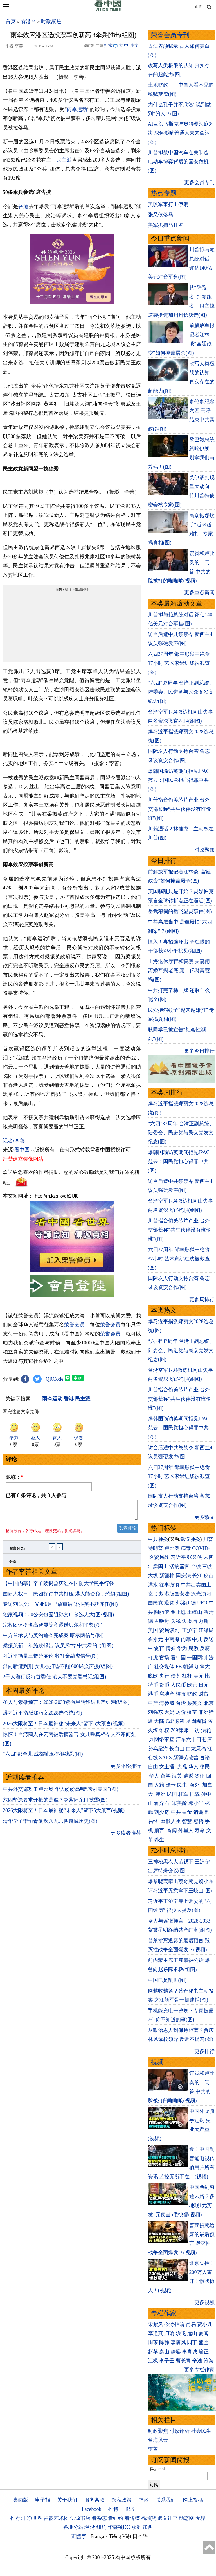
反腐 (205, 1648)
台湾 (181, 1703)
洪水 (153, 1585)
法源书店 (80, 2518)
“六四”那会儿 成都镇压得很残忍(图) (43, 1757)
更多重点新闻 (199, 592)
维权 (164, 1730)
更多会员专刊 (199, 182)
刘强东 (155, 1712)
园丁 (192, 2342)
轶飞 (181, 2333)
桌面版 (20, 2500)
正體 (198, 6)
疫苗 (209, 1575)
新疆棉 (166, 1575)
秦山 (164, 2352)
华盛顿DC (119, 2527)
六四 (209, 1557)
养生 (159, 1839)
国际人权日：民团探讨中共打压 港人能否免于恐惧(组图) (66, 1597)
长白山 (176, 1748)
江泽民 (206, 1630)
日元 (204, 1685)
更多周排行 (202, 1299)
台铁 (196, 1566)
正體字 (78, 2536)
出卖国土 (158, 1566)
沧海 (209, 2361)
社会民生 (201, 2431)
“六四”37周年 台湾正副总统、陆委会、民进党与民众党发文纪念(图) (181, 692)
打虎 (153, 1657)
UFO (202, 1603)
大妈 (169, 1712)
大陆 (159, 1721)
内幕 (186, 1639)
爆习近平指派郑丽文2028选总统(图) (42, 1716)
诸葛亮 (201, 1812)
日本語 (140, 2536)
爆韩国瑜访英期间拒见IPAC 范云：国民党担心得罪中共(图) (179, 780)
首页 (11, 21)
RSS (129, 2509)
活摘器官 (179, 1566)
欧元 (192, 1685)
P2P (170, 1721)
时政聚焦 (51, 21)
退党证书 (168, 2518)
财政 (192, 1694)
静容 (176, 2352)
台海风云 (158, 2440)
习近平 (178, 1557)
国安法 (183, 1575)
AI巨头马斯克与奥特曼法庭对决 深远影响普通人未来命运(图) (181, 133)
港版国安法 (177, 1594)
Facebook (91, 2509)
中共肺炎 (158, 1539)
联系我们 (166, 2500)
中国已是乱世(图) (167, 1980)
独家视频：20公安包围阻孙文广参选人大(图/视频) (58, 1618)
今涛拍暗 (174, 2324)
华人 (193, 1766)
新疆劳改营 (186, 1757)
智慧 (187, 1821)
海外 (195, 1785)
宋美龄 (179, 1803)
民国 (172, 1794)
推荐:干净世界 (26, 2518)
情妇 (171, 1648)
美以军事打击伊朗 (168, 204)
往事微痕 (169, 1585)
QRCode (55, 1379)
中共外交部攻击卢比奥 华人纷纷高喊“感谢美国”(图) (60, 1792)
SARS (165, 1757)
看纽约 (115, 2518)
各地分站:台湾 (79, 2527)
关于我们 (67, 2500)
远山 (192, 2333)
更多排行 (204, 2051)
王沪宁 (189, 1630)
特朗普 (155, 1548)
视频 (157, 2062)
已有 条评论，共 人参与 (36, 1495)
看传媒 (132, 2518)
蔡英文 (194, 1703)
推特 (113, 2509)
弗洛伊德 (186, 1603)
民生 (182, 1785)
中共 (197, 1639)
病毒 (186, 1548)
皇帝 (187, 1812)
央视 (182, 1766)
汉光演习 (201, 1594)
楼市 (181, 1694)
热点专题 (164, 193)
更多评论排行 (126, 1769)
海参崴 (166, 1703)
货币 (164, 1685)
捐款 (144, 2500)
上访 (195, 1730)
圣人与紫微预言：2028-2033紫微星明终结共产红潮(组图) (66, 1705)
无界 (200, 2518)
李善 (153, 2449)
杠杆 (187, 1676)
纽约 (101, 2527)
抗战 (195, 1794)
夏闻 (204, 2333)
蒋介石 (162, 1803)
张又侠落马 (160, 215)
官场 (164, 1657)
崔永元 (155, 1639)
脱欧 (153, 1676)
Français (99, 2536)
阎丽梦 (161, 1612)
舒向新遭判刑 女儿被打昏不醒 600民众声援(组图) (57, 1669)
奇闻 (172, 1830)
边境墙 (189, 1621)
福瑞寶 (148, 2518)
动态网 (186, 2518)
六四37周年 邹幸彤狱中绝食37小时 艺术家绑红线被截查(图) (179, 663)
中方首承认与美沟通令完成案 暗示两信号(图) (53, 1639)
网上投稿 (193, 2500)
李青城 (189, 2352)
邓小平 (196, 1803)
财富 (204, 1694)
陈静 (164, 2342)
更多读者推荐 (126, 1836)
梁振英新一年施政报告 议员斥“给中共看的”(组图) (58, 1649)
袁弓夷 (155, 1594)
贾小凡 (204, 2324)
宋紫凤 (155, 2324)
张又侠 (194, 1557)
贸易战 (161, 1557)
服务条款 (94, 2500)
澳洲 (161, 1794)
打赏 (108, 45)
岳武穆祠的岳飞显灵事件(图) (180, 911)
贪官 (159, 1648)
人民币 (178, 1685)
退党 (169, 1603)
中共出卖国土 (196, 1585)
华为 (182, 1648)
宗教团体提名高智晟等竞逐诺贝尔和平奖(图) (52, 1628)
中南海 (171, 1639)
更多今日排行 (199, 1051)
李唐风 (178, 2342)
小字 (134, 45)
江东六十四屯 (191, 1739)
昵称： (14, 1477)
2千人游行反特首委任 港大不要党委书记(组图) (54, 1680)
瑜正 (204, 2352)
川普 (208, 1539)
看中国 (22, 1150)
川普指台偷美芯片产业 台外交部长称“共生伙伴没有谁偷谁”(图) (179, 809)
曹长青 (183, 2361)
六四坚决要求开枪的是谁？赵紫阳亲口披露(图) (55, 1803)
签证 (200, 1776)
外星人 (186, 1830)
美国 (153, 1630)
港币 (153, 1694)
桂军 (183, 1794)
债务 (176, 1676)
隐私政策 (121, 2500)
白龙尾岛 (196, 1748)
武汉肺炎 (190, 1539)
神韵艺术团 (56, 2518)
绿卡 (171, 1785)
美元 (199, 1676)
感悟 (199, 1821)
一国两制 (197, 1657)
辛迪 (197, 2361)
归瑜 (169, 2333)
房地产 (166, 1694)
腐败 (193, 1648)
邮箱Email (157, 2469)
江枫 (153, 2361)
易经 (153, 1821)
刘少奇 (161, 1812)
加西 (148, 2527)
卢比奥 (171, 1548)
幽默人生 (171, 1821)
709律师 (179, 1730)
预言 (160, 1830)
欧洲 (136, 2527)
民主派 (64, 160)
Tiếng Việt (120, 2536)
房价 (181, 1712)
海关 (177, 1776)
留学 (166, 1776)
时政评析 (179, 2431)
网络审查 (164, 1739)
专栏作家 (164, 2313)
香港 (23, 206)
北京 (209, 1703)
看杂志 (99, 2518)
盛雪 (204, 2342)
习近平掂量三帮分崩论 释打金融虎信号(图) (51, 1659)
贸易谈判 (170, 1630)
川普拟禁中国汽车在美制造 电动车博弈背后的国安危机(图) (178, 162)
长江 (197, 1575)
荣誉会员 (74, 1324)
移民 (205, 1766)
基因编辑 (196, 1721)
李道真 (155, 2333)
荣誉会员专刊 (170, 35)
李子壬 (166, 2361)
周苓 (153, 2342)
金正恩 (178, 1612)
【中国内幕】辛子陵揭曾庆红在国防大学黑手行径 (58, 1587)
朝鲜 (188, 1666)
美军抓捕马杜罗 (165, 225)
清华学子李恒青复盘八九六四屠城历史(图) (50, 1824)
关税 (176, 1621)
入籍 (159, 1785)
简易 (191, 2324)
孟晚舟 (161, 1621)
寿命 (200, 1830)
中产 (153, 1703)
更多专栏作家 (199, 2370)
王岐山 (194, 1612)
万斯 (204, 1621)
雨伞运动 (77, 109)
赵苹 (153, 2352)
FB (179, 1666)
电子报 (42, 2500)
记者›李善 (14, 1141)
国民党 (155, 1603)
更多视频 (204, 2302)
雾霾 (180, 1721)
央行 (164, 1676)
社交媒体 (164, 1666)
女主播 (167, 1766)
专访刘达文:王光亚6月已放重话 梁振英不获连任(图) (60, 1607)
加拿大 (202, 1666)
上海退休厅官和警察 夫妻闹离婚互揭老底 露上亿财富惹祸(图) (179, 971)
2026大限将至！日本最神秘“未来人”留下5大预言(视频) (64, 1727)
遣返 (188, 1776)
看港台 (28, 21)
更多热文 (204, 1517)
